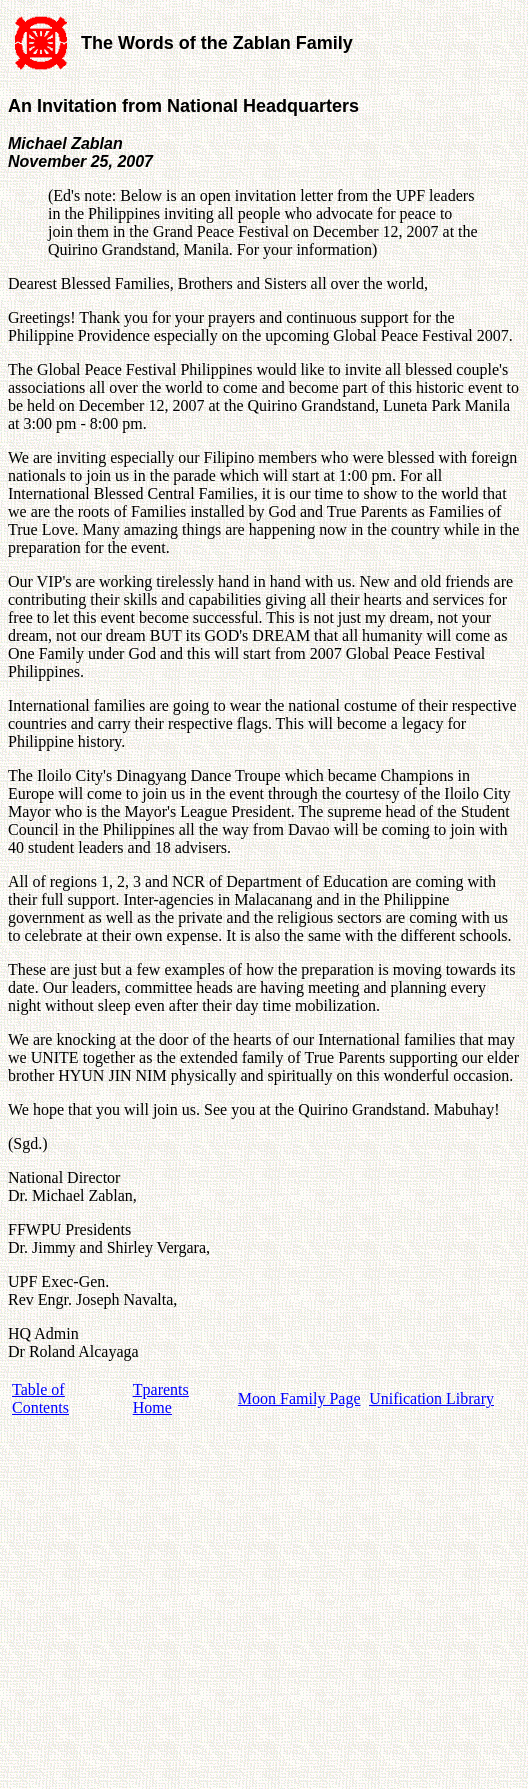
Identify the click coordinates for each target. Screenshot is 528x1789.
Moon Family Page (299, 1398)
